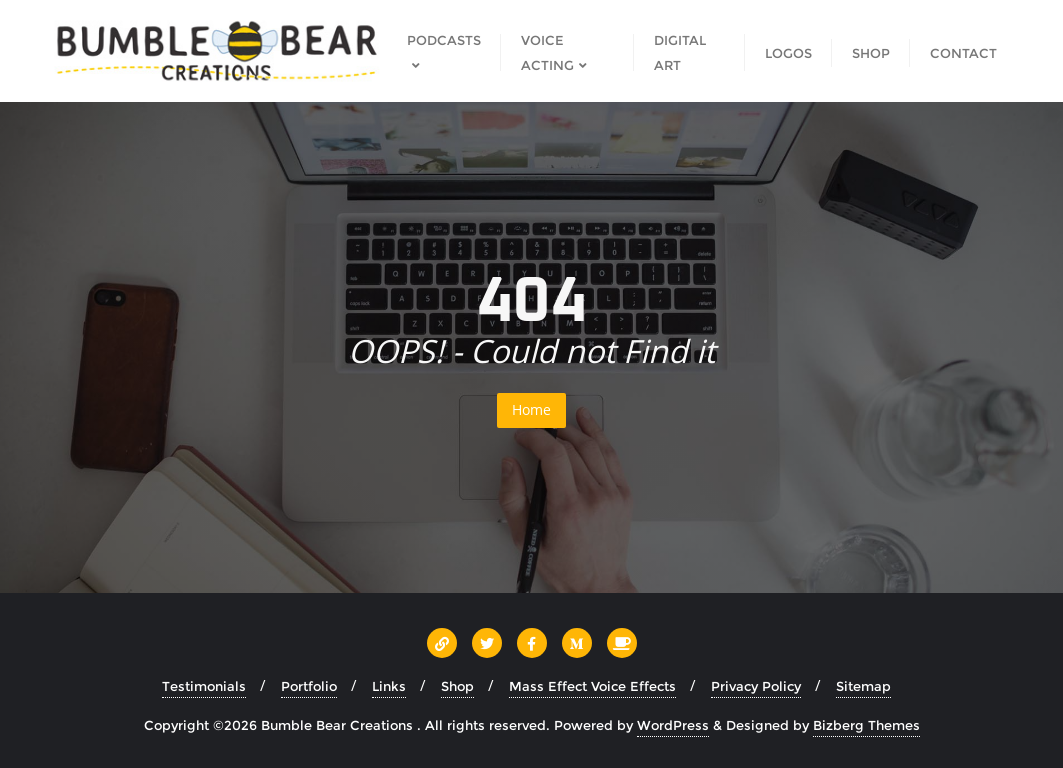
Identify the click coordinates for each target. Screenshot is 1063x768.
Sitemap (863, 686)
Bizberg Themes (866, 725)
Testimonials (204, 686)
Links (389, 686)
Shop (457, 686)
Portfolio (309, 686)
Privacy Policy (756, 686)
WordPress (673, 725)
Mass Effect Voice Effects (592, 686)
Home (531, 409)
